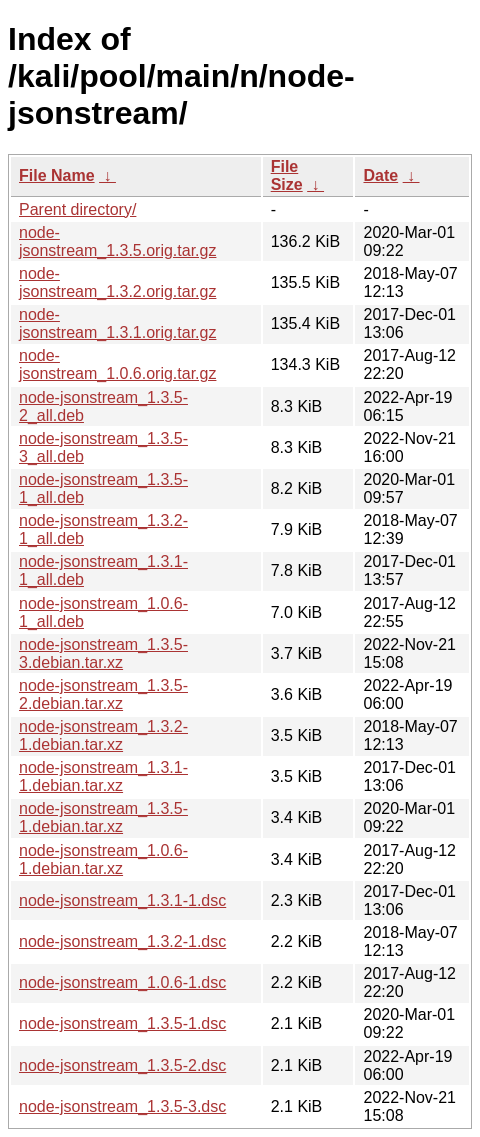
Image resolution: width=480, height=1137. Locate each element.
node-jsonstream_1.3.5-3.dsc (122, 1106)
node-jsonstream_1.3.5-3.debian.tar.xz (103, 653)
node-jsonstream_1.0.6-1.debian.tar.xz (103, 859)
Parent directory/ (77, 209)
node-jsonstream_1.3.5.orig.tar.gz (117, 241)
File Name (57, 175)
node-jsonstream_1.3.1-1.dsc (122, 900)
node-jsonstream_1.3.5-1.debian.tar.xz (103, 817)
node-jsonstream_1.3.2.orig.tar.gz (117, 282)
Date (380, 175)
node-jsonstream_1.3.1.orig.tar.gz (117, 323)
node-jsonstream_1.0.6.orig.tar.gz (117, 364)
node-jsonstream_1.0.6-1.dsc (122, 982)
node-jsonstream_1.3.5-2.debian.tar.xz (103, 694)
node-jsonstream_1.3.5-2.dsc (122, 1065)
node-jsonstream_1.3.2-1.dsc (122, 941)
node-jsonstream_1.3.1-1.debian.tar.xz (103, 776)
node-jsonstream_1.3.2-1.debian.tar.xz (103, 735)
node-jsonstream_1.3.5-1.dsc (122, 1023)
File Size (287, 175)
